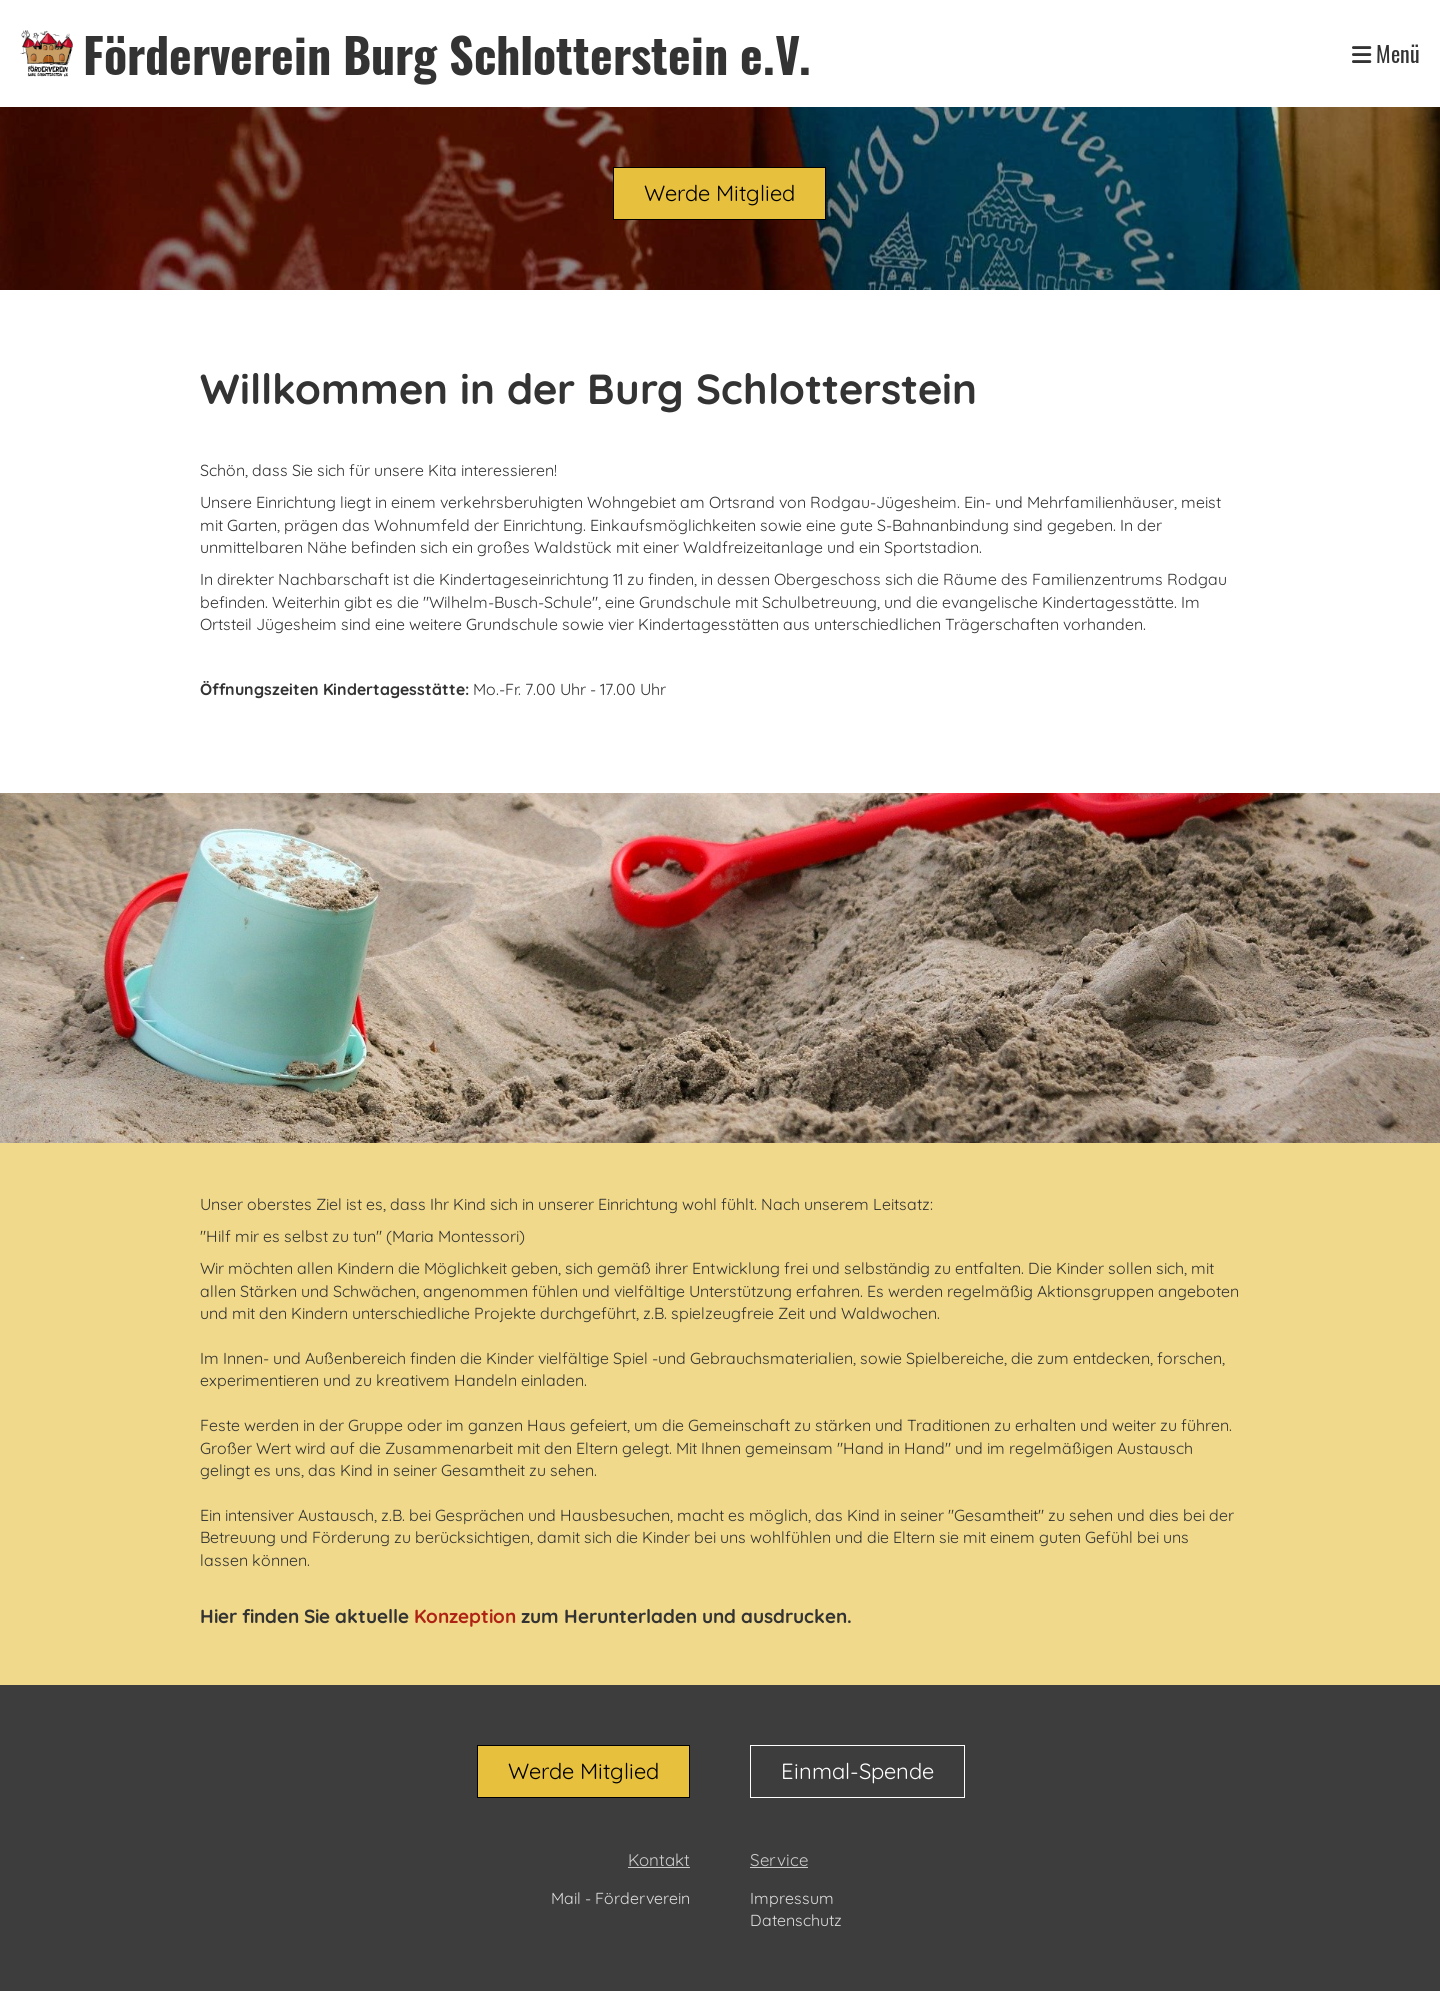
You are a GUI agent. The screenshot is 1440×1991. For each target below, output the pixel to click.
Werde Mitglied (719, 193)
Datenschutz (796, 1920)
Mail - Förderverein (620, 1898)
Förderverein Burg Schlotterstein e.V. (447, 53)
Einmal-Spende (857, 1771)
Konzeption (465, 1616)
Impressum (792, 1898)
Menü (1386, 53)
